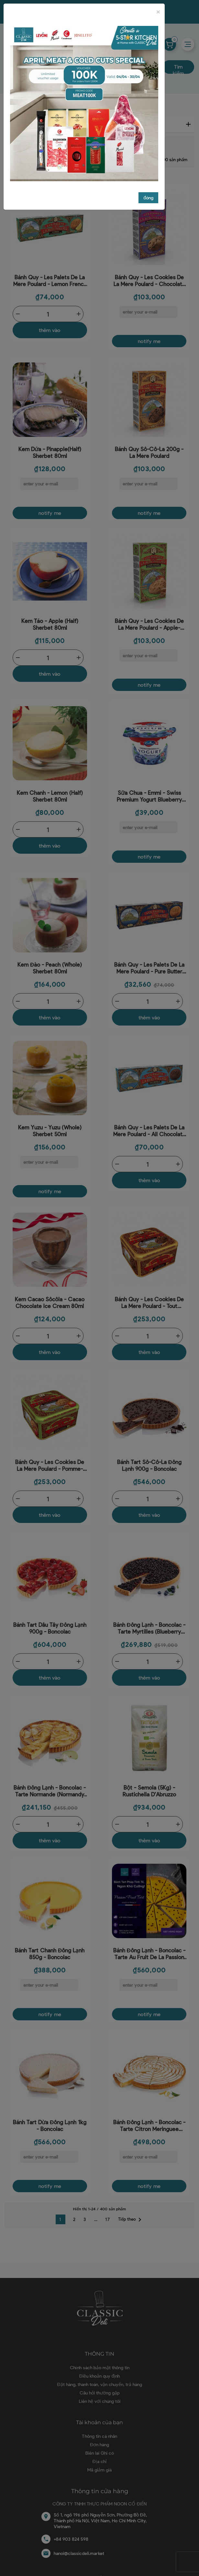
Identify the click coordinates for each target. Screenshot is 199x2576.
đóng (148, 197)
